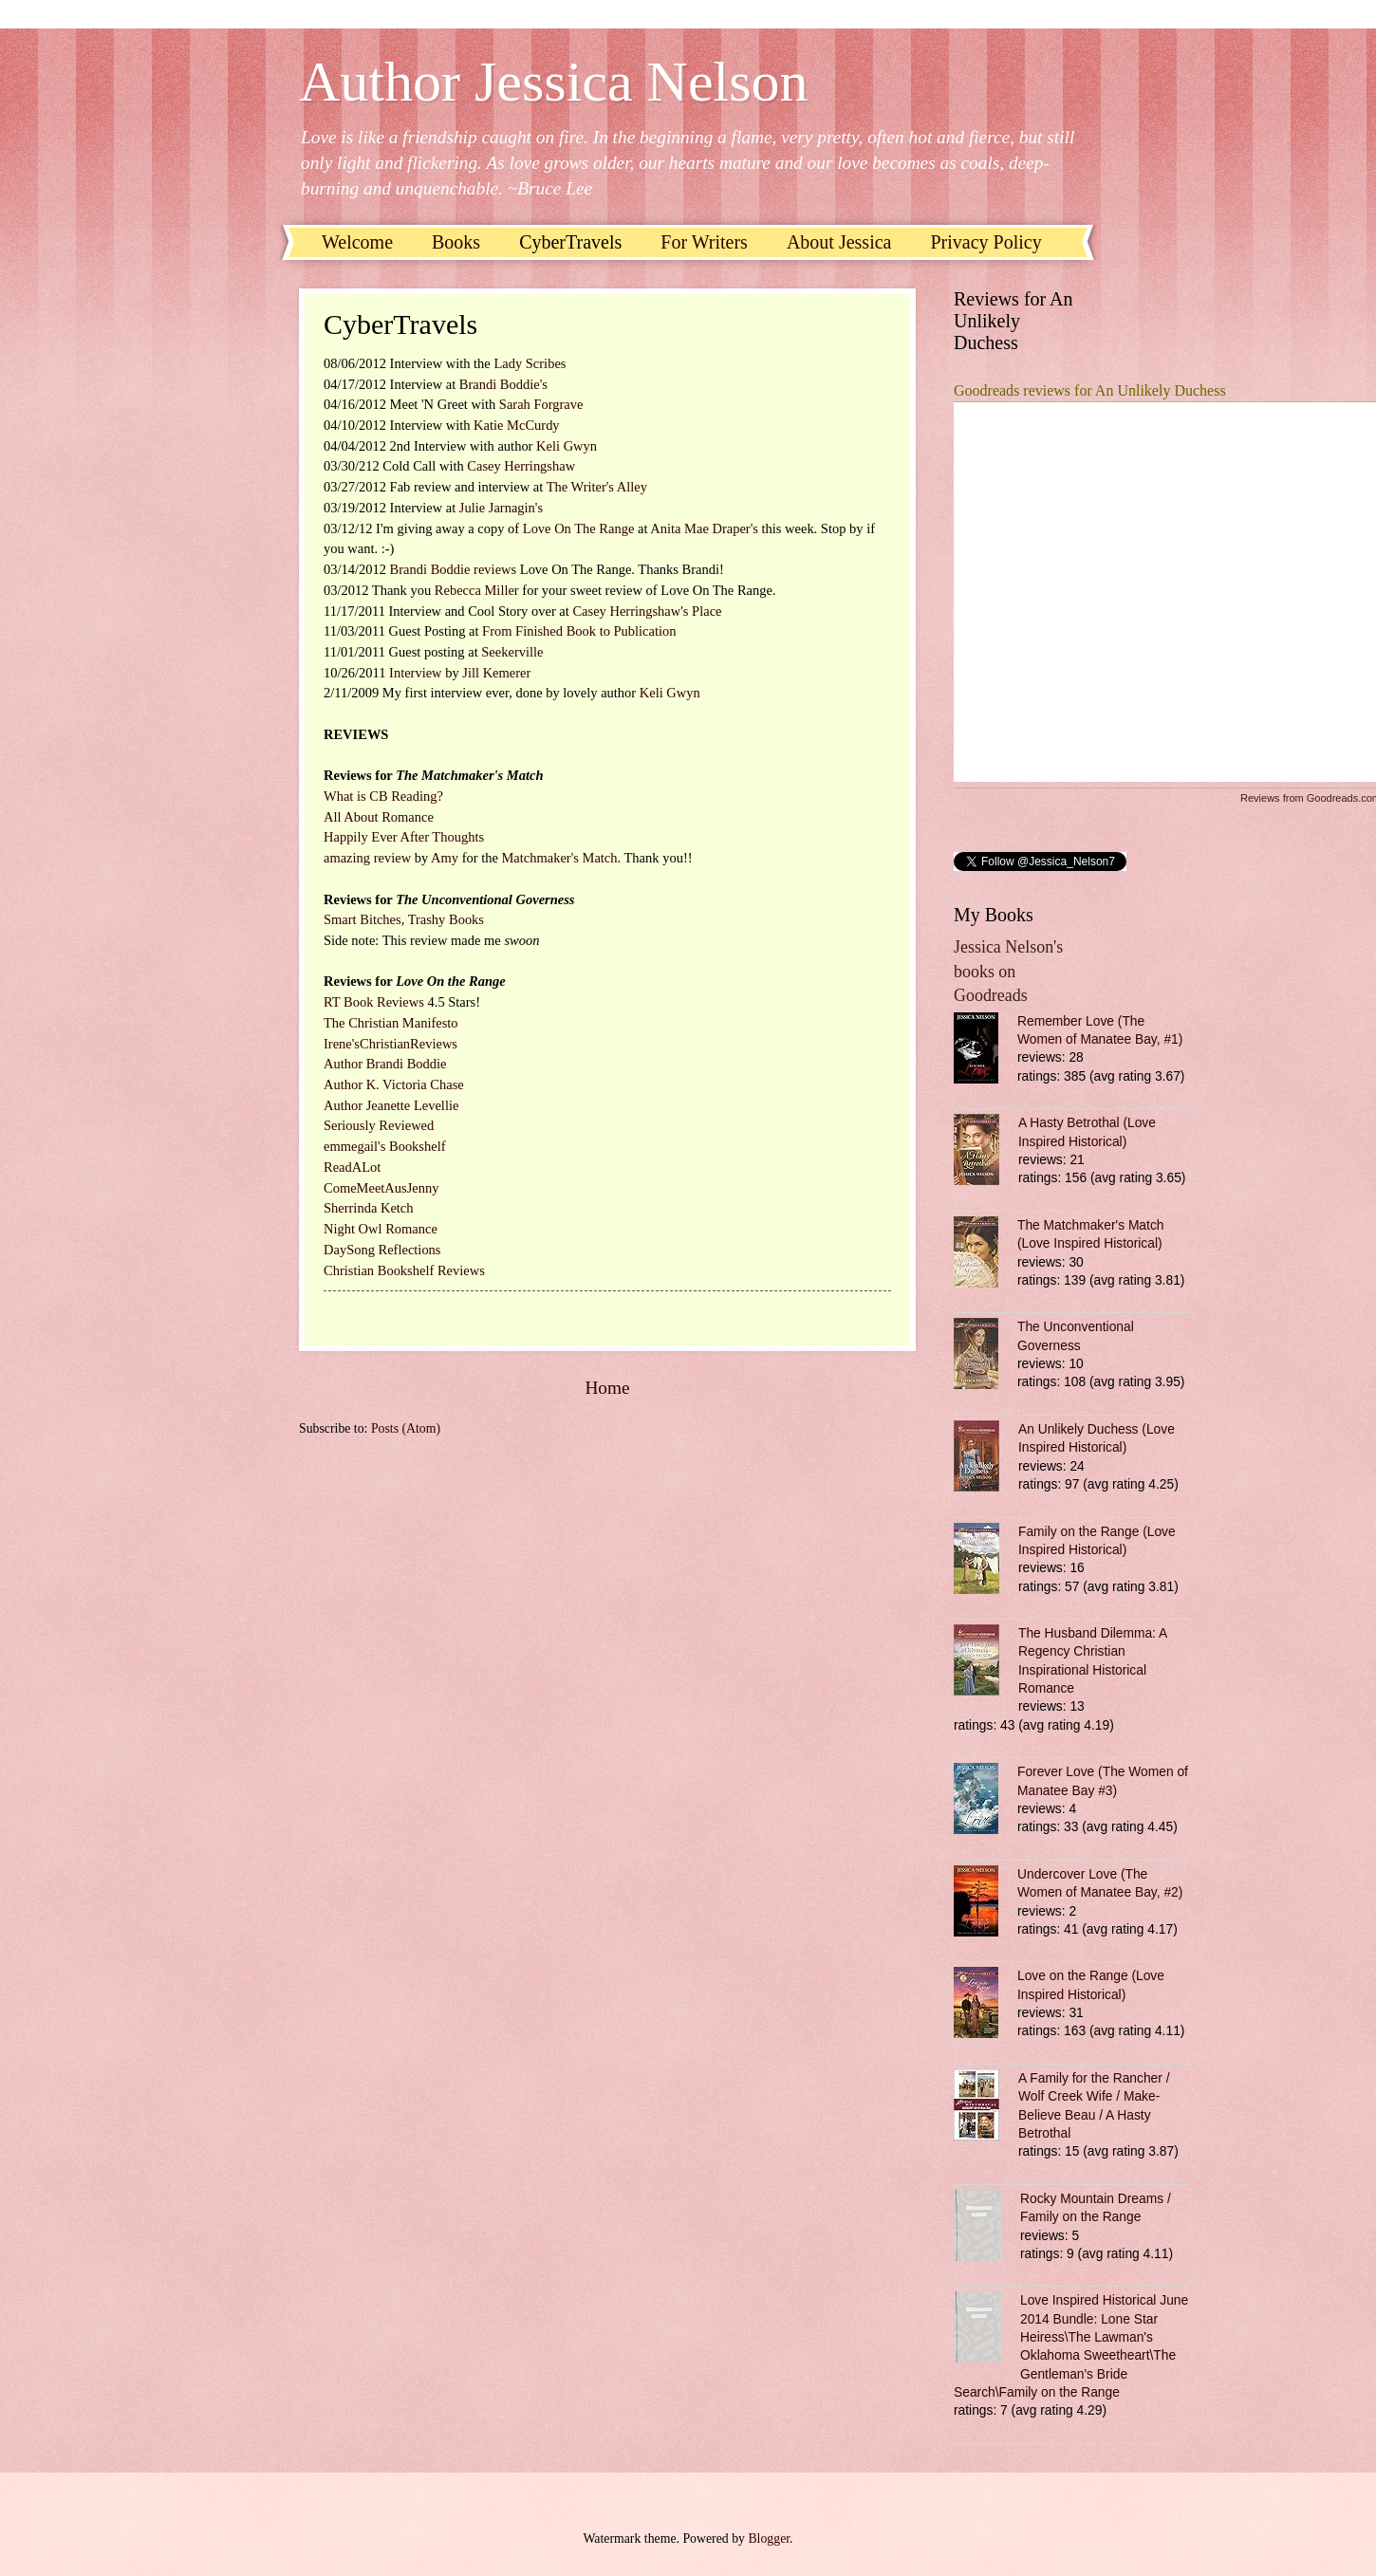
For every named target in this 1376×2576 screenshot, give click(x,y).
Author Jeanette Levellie (391, 1105)
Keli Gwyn (566, 446)
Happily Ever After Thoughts (404, 836)
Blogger (769, 2538)
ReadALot (352, 1167)
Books (456, 242)
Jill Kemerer (496, 672)
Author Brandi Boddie (385, 1063)
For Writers (704, 242)
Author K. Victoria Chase (394, 1084)
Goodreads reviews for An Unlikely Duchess (1090, 390)
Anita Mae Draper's (705, 528)
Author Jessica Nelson (554, 81)
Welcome (357, 242)
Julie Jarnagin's (501, 507)
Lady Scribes (529, 363)
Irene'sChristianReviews (390, 1043)
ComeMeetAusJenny (381, 1187)
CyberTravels (570, 242)
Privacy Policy (985, 242)
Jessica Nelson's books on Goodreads (1008, 970)
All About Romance (379, 817)
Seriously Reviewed (379, 1125)
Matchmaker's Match (559, 857)
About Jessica (839, 242)
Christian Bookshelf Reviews (404, 1270)
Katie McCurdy (517, 425)
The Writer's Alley (597, 486)
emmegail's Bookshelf (385, 1146)
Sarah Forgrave (541, 404)
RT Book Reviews (374, 1002)
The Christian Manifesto (391, 1022)
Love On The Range (580, 528)
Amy (444, 857)
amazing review (369, 857)
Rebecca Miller (479, 590)
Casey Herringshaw (521, 465)
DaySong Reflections (382, 1249)
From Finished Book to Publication (579, 631)
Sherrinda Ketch (369, 1207)
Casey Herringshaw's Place (646, 611)
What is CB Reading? (383, 796)
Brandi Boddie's (503, 384)
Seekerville (512, 651)
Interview (415, 672)
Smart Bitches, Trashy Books (404, 919)
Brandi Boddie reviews (455, 569)
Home (607, 1388)
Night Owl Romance (380, 1228)
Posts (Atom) (405, 1428)
